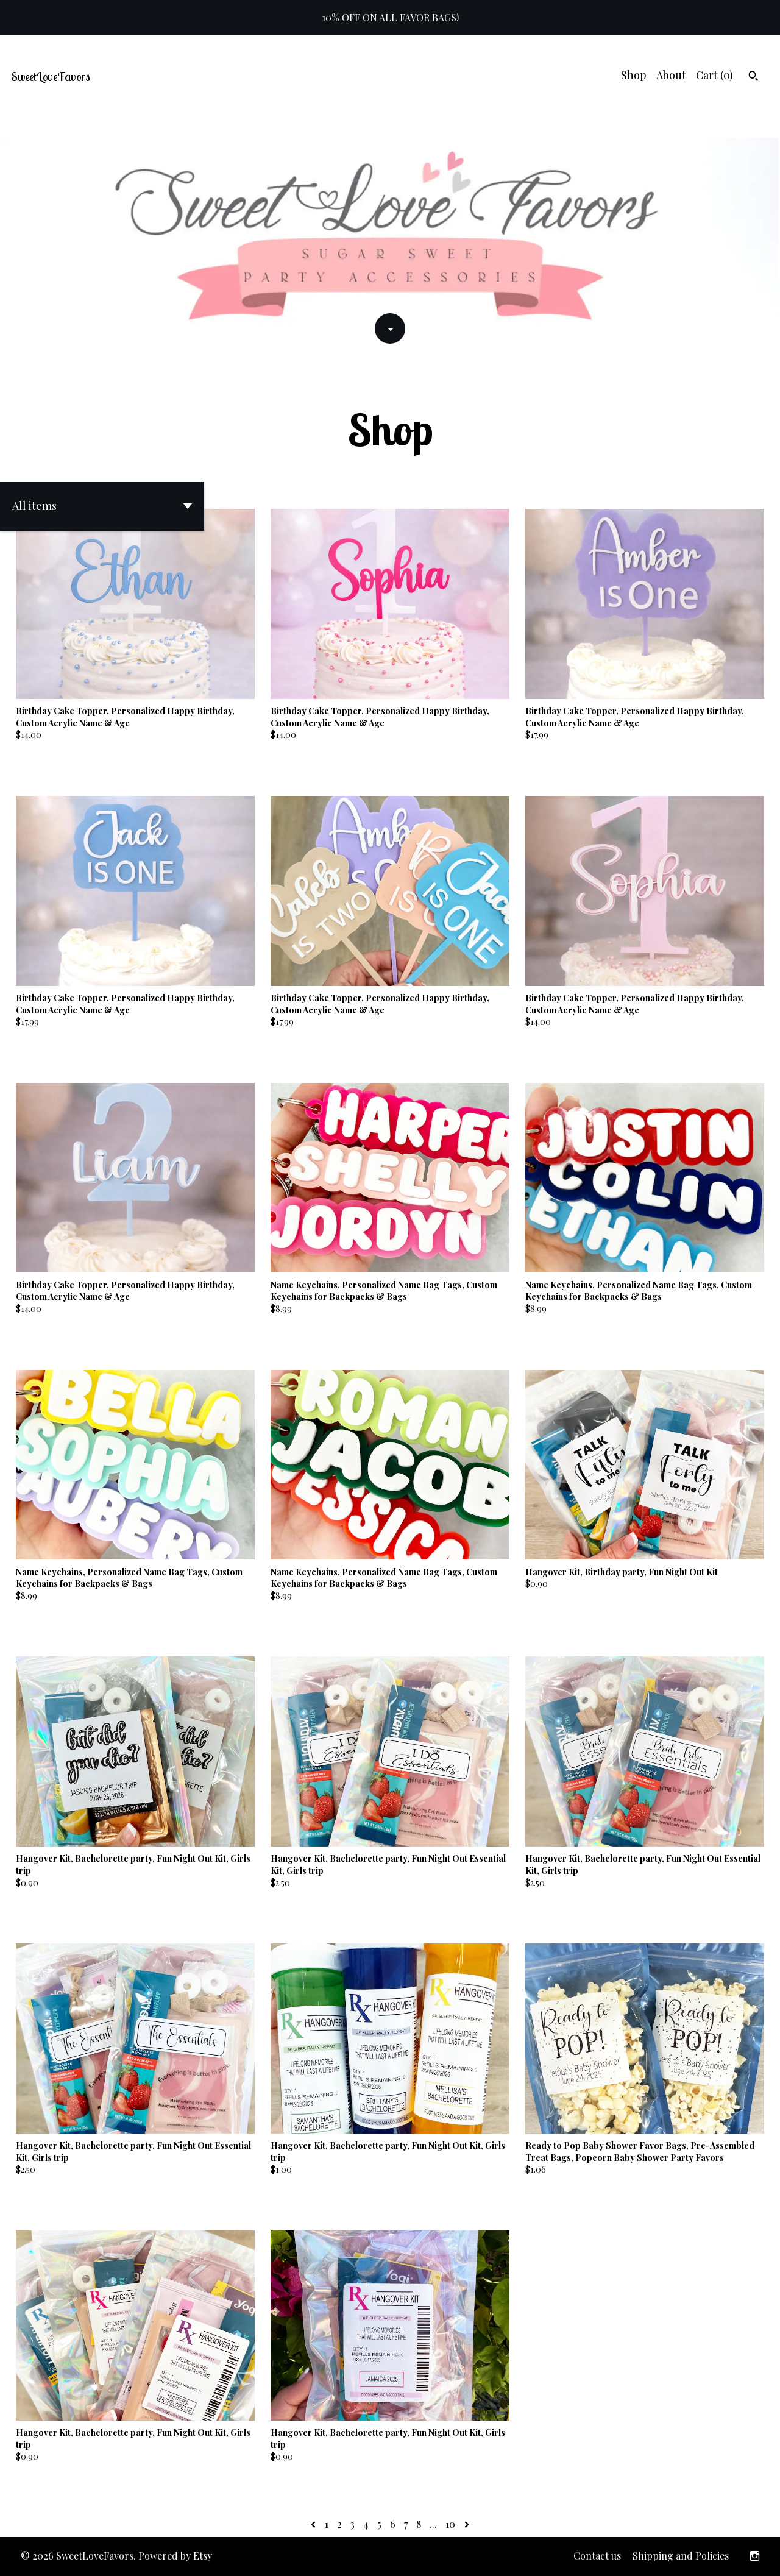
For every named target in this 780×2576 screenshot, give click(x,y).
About (671, 75)
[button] (102, 506)
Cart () (714, 75)
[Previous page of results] (314, 2523)
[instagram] (754, 2556)
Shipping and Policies (681, 2555)
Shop (634, 75)
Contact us (597, 2555)
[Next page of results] (467, 2523)
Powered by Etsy (175, 2555)
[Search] (753, 77)
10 (450, 2523)
